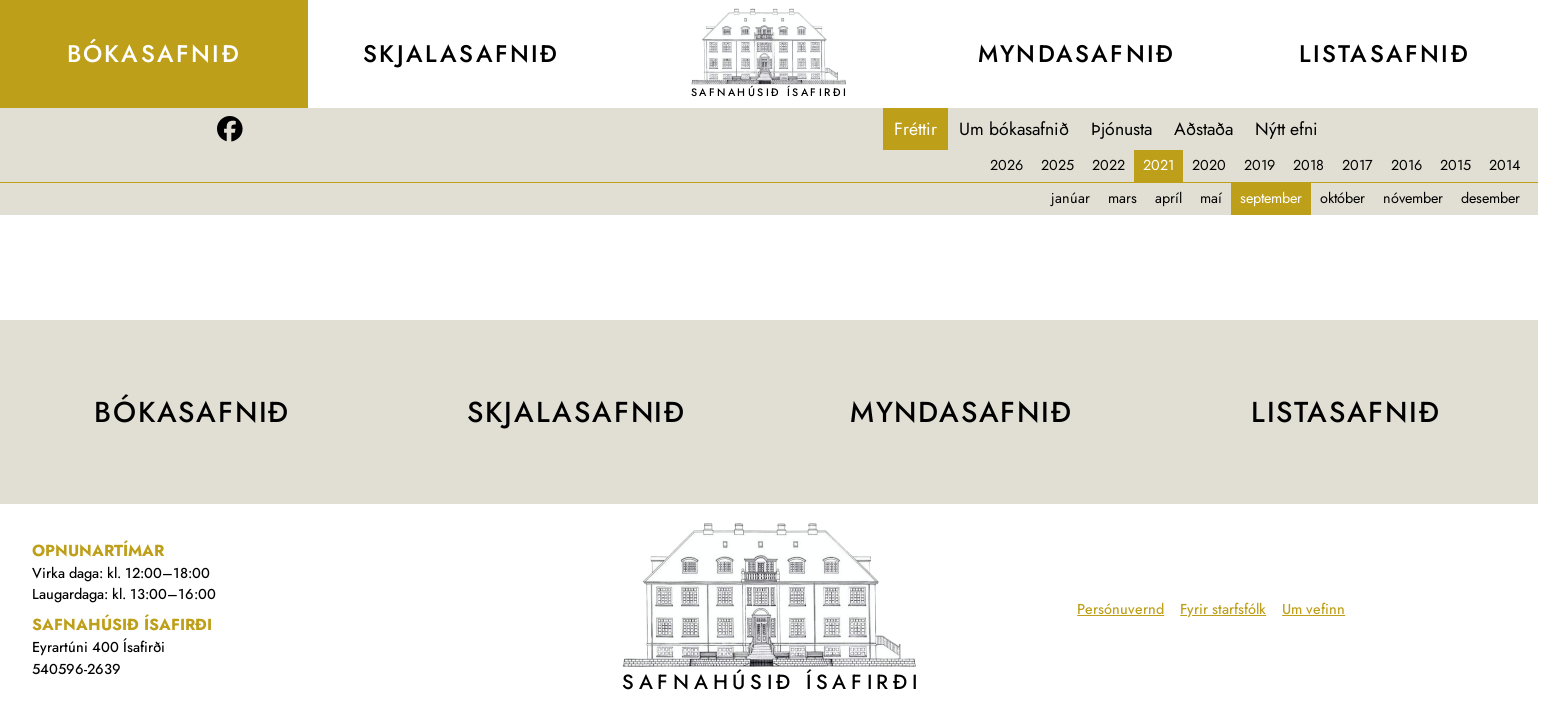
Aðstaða (1203, 129)
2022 (1108, 165)
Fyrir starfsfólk (1223, 609)
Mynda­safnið (1076, 53)
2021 (1158, 165)
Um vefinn (1313, 609)
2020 (1209, 165)
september (1271, 198)
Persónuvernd (1120, 609)
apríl (1168, 198)
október (1342, 198)
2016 (1406, 165)
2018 (1308, 165)
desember (1490, 198)
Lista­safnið (1384, 53)
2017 (1357, 165)
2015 (1455, 165)
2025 (1057, 165)
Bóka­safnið (154, 53)
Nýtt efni (1286, 129)
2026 (1006, 165)
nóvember (1413, 198)
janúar (1070, 198)
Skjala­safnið (461, 53)
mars (1122, 198)
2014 (1504, 165)
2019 (1259, 165)
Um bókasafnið (1014, 129)
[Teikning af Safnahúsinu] (769, 46)
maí (1211, 198)
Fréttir (915, 129)
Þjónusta (1121, 129)
